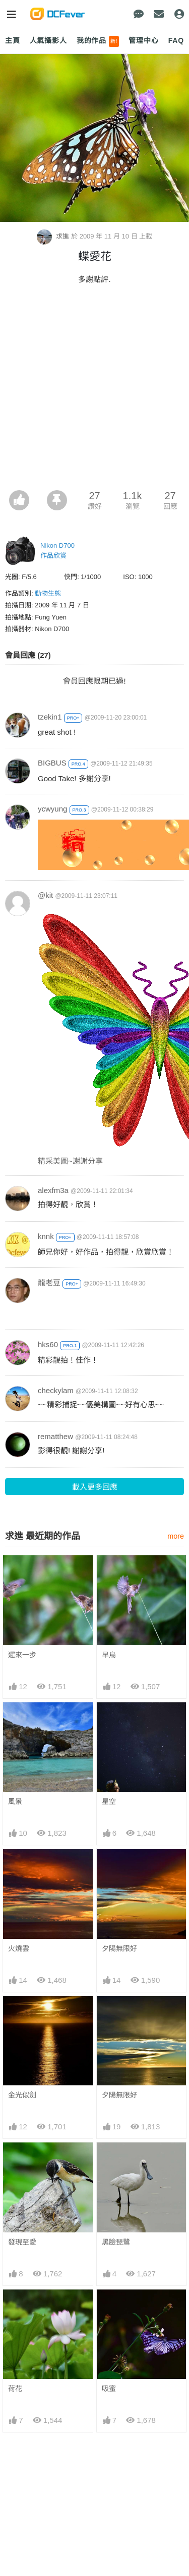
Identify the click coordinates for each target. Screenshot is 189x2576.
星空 (109, 1801)
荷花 (15, 2308)
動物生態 (48, 593)
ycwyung (52, 808)
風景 (15, 1801)
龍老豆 (49, 1282)
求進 (54, 236)
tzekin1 (50, 716)
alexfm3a (53, 1190)
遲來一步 (22, 1655)
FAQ (176, 40)
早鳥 (109, 1655)
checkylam (56, 1390)
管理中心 (143, 40)
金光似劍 (22, 2095)
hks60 (48, 1344)
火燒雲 (18, 1948)
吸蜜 (109, 2308)
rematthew (55, 1436)
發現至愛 (22, 2242)
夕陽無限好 (119, 1948)
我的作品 (98, 41)
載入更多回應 (94, 1487)
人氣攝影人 (48, 40)
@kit (45, 895)
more (175, 1536)
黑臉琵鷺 (116, 2242)
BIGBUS (52, 762)
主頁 (12, 40)
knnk (46, 1236)
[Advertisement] (94, 390)
